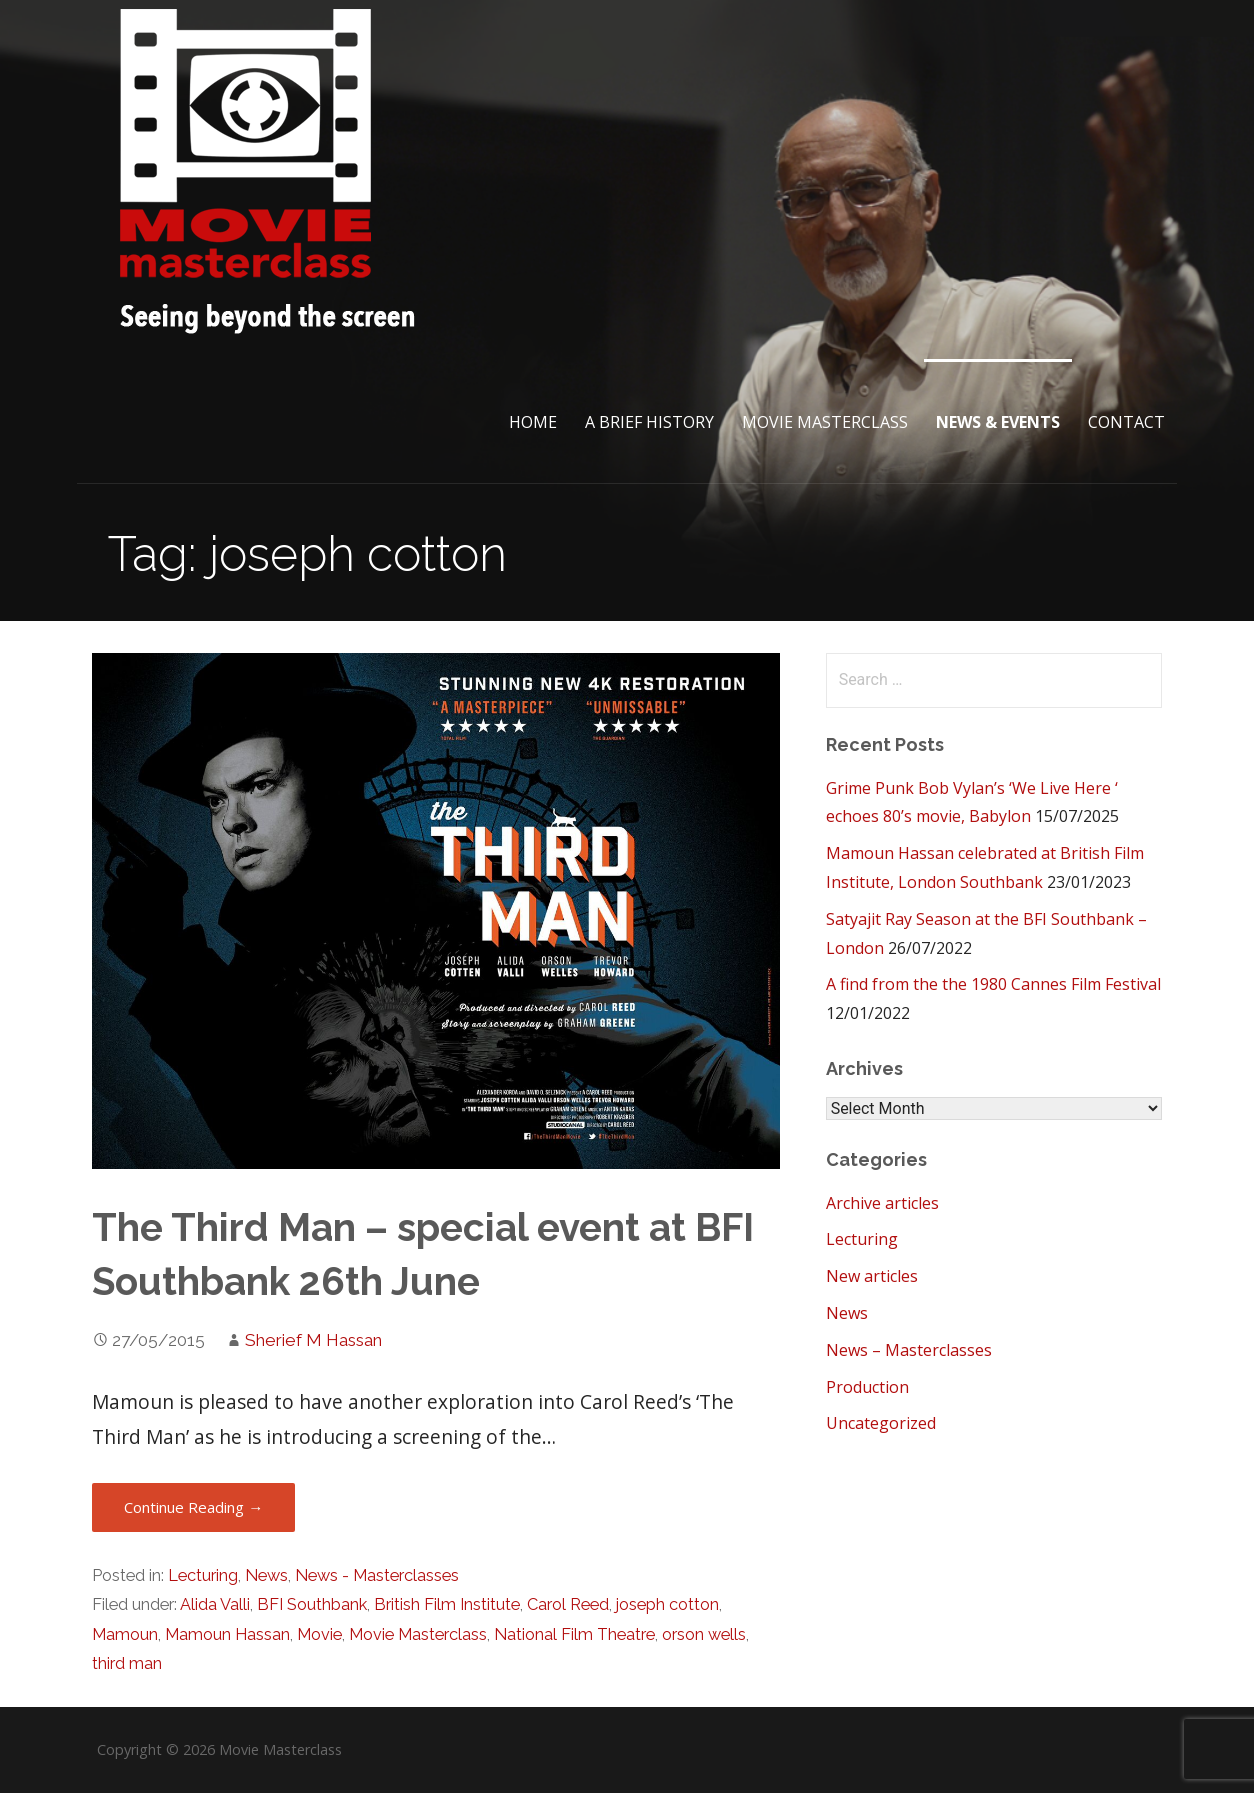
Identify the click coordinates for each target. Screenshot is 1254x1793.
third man (127, 1663)
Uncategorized (881, 1423)
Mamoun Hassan (227, 1634)
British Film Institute (447, 1604)
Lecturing (203, 1575)
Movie (319, 1634)
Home (533, 422)
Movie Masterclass (825, 422)
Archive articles (882, 1203)
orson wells (704, 1634)
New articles (872, 1276)
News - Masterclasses (377, 1575)
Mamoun (125, 1634)
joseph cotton (667, 1604)
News (266, 1575)
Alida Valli (215, 1604)
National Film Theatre (574, 1634)
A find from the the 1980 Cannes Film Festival (993, 984)
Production (867, 1387)
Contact (1126, 422)
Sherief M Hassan (313, 1340)
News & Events (998, 422)
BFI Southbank (312, 1604)
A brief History (649, 422)
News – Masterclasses (909, 1350)
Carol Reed (568, 1604)
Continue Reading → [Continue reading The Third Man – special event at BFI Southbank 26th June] (193, 1507)
